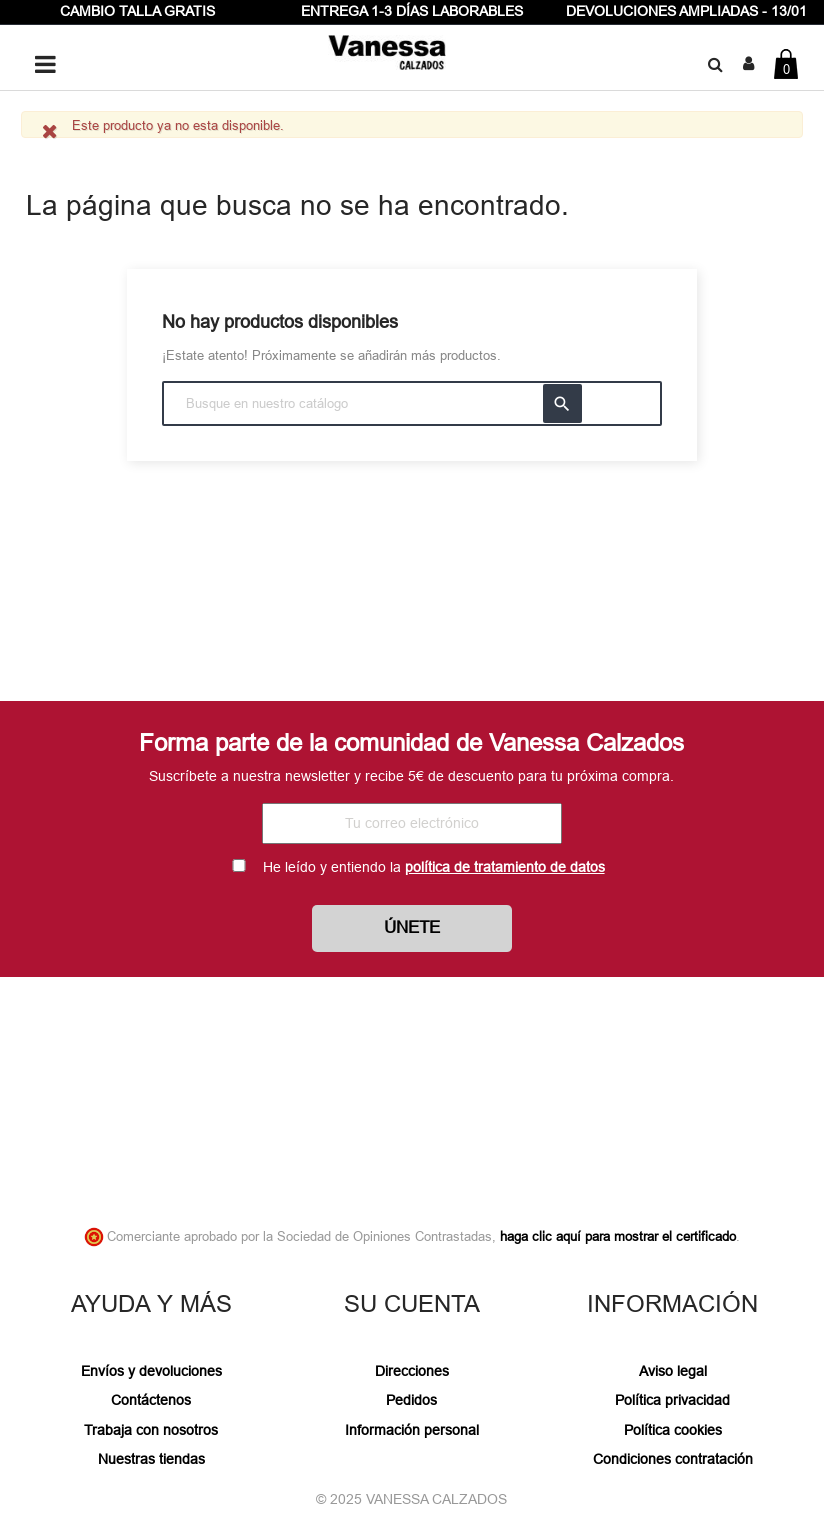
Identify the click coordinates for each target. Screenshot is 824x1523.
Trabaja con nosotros (151, 1430)
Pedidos (411, 1400)
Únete (412, 927)
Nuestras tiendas (151, 1459)
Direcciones (412, 1371)
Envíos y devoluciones (151, 1371)
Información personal (412, 1430)
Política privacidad (672, 1400)
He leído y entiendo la (434, 867)
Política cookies (673, 1430)
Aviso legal (673, 1371)
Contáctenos (151, 1400)
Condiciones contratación (673, 1459)
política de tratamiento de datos (505, 867)
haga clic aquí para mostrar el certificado (618, 1236)
